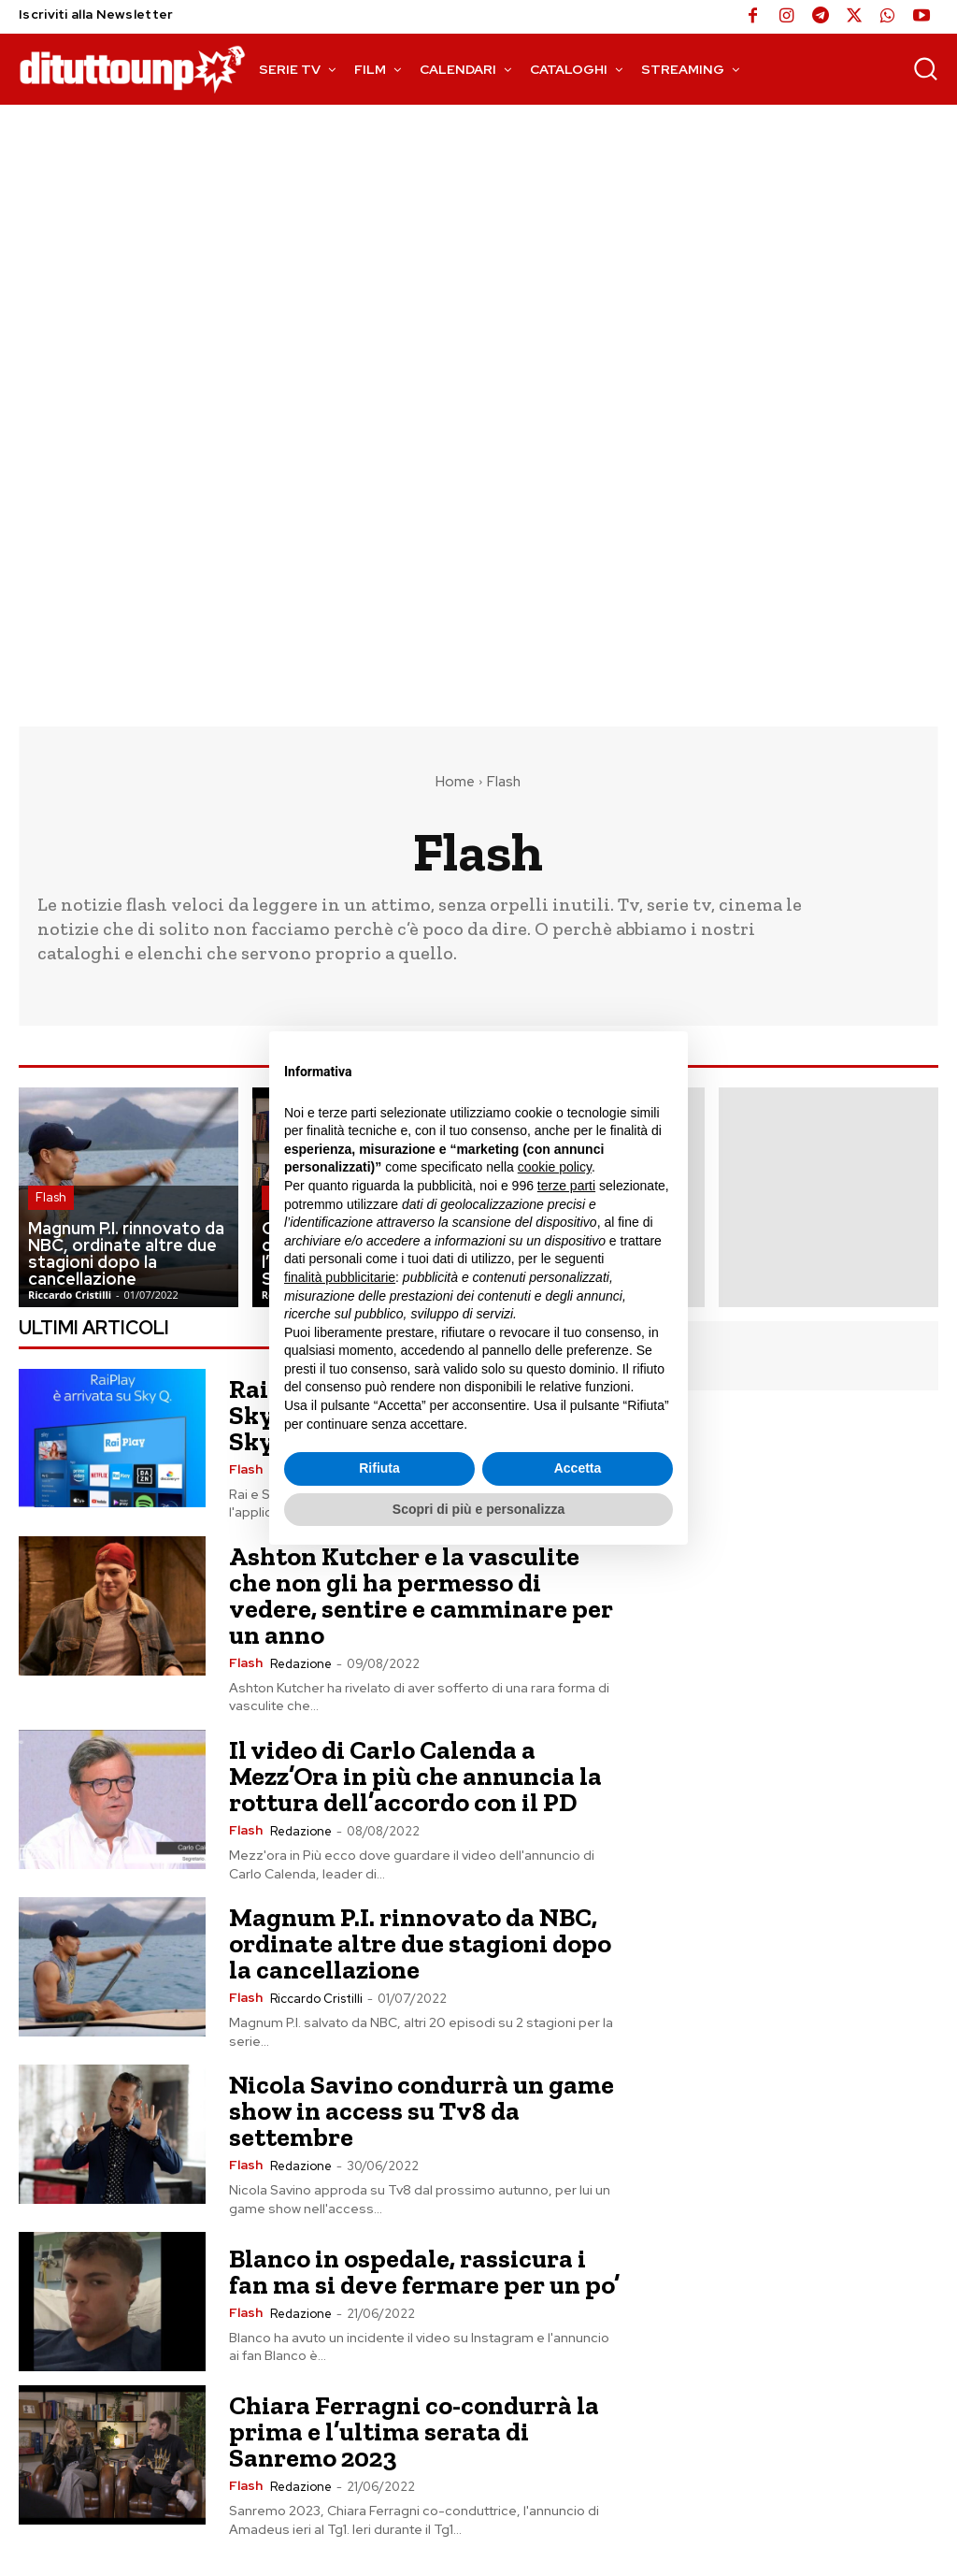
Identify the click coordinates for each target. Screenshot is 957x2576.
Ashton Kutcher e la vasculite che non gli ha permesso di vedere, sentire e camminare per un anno (421, 1595)
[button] (925, 68)
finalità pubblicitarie (339, 1277)
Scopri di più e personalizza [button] (478, 1509)
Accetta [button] (578, 1468)
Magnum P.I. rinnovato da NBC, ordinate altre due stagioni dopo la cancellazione (420, 1943)
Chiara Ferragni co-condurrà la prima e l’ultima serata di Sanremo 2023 (414, 2431)
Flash (51, 1197)
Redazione (301, 1664)
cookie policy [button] (555, 1166)
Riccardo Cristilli (316, 1999)
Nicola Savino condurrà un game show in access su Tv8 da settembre (421, 2110)
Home (455, 781)
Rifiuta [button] (379, 1468)
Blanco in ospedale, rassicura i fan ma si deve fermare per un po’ (424, 2271)
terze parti (566, 1185)
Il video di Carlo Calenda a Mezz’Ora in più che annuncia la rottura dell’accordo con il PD (415, 1776)
